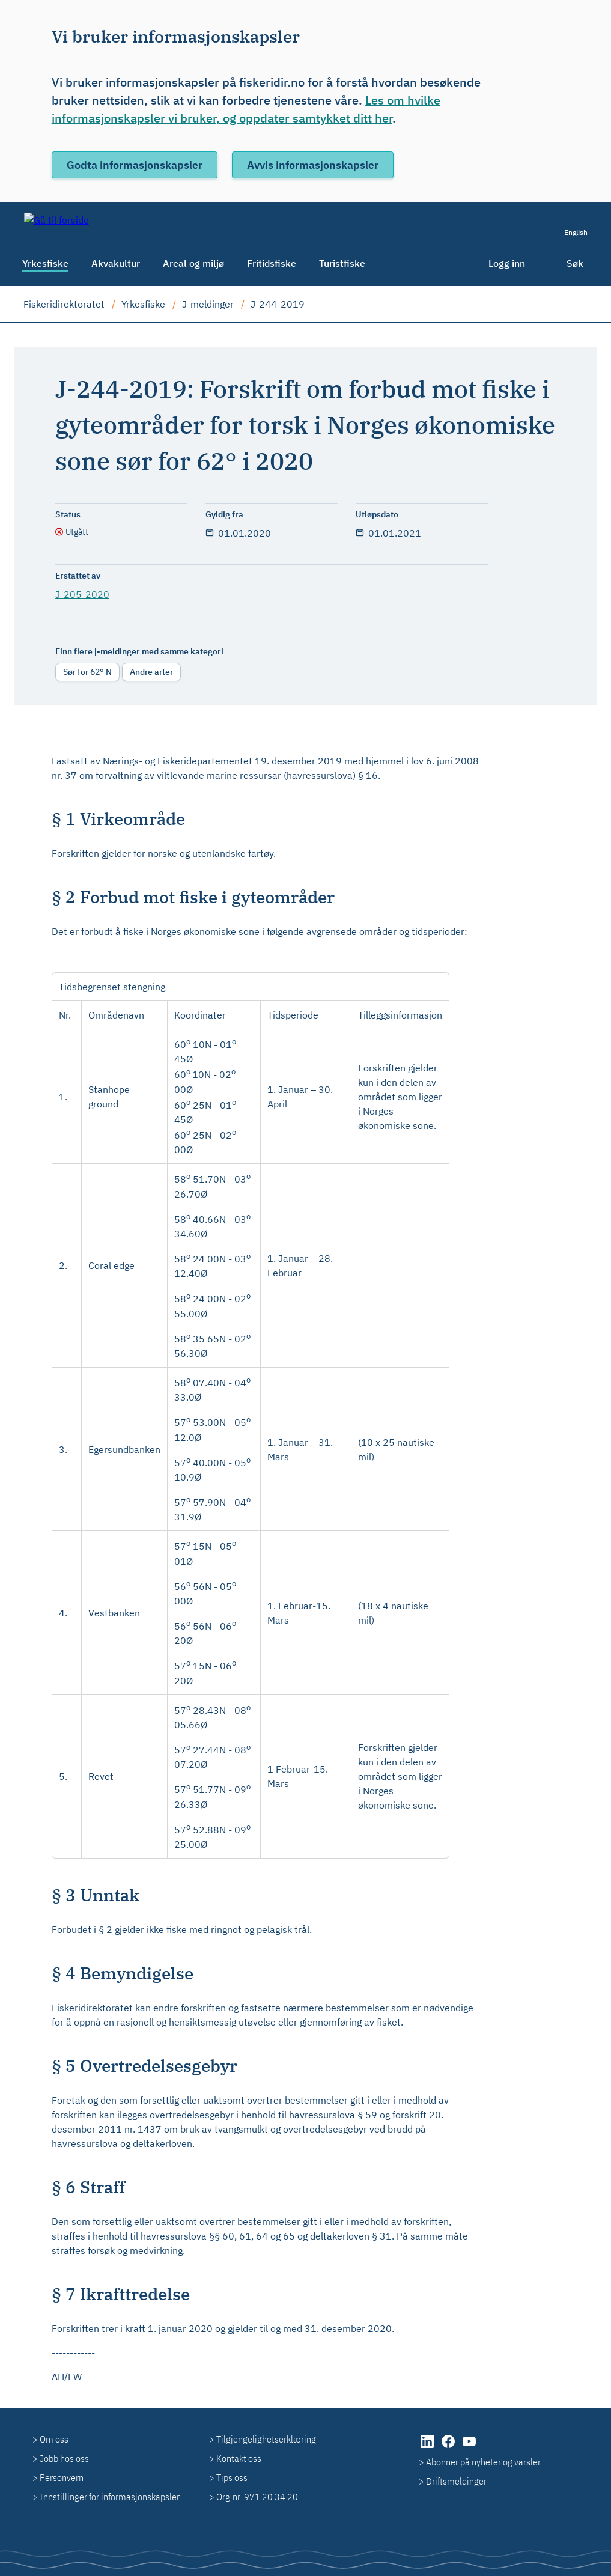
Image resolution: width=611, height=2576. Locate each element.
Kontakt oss (238, 2458)
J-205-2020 (82, 594)
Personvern (62, 2477)
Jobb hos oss (64, 2458)
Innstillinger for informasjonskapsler (110, 2497)
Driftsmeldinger (456, 2481)
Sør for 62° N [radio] (87, 671)
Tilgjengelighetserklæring (266, 2439)
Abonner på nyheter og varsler (483, 2462)
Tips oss (232, 2477)
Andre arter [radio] (151, 671)
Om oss (54, 2439)
